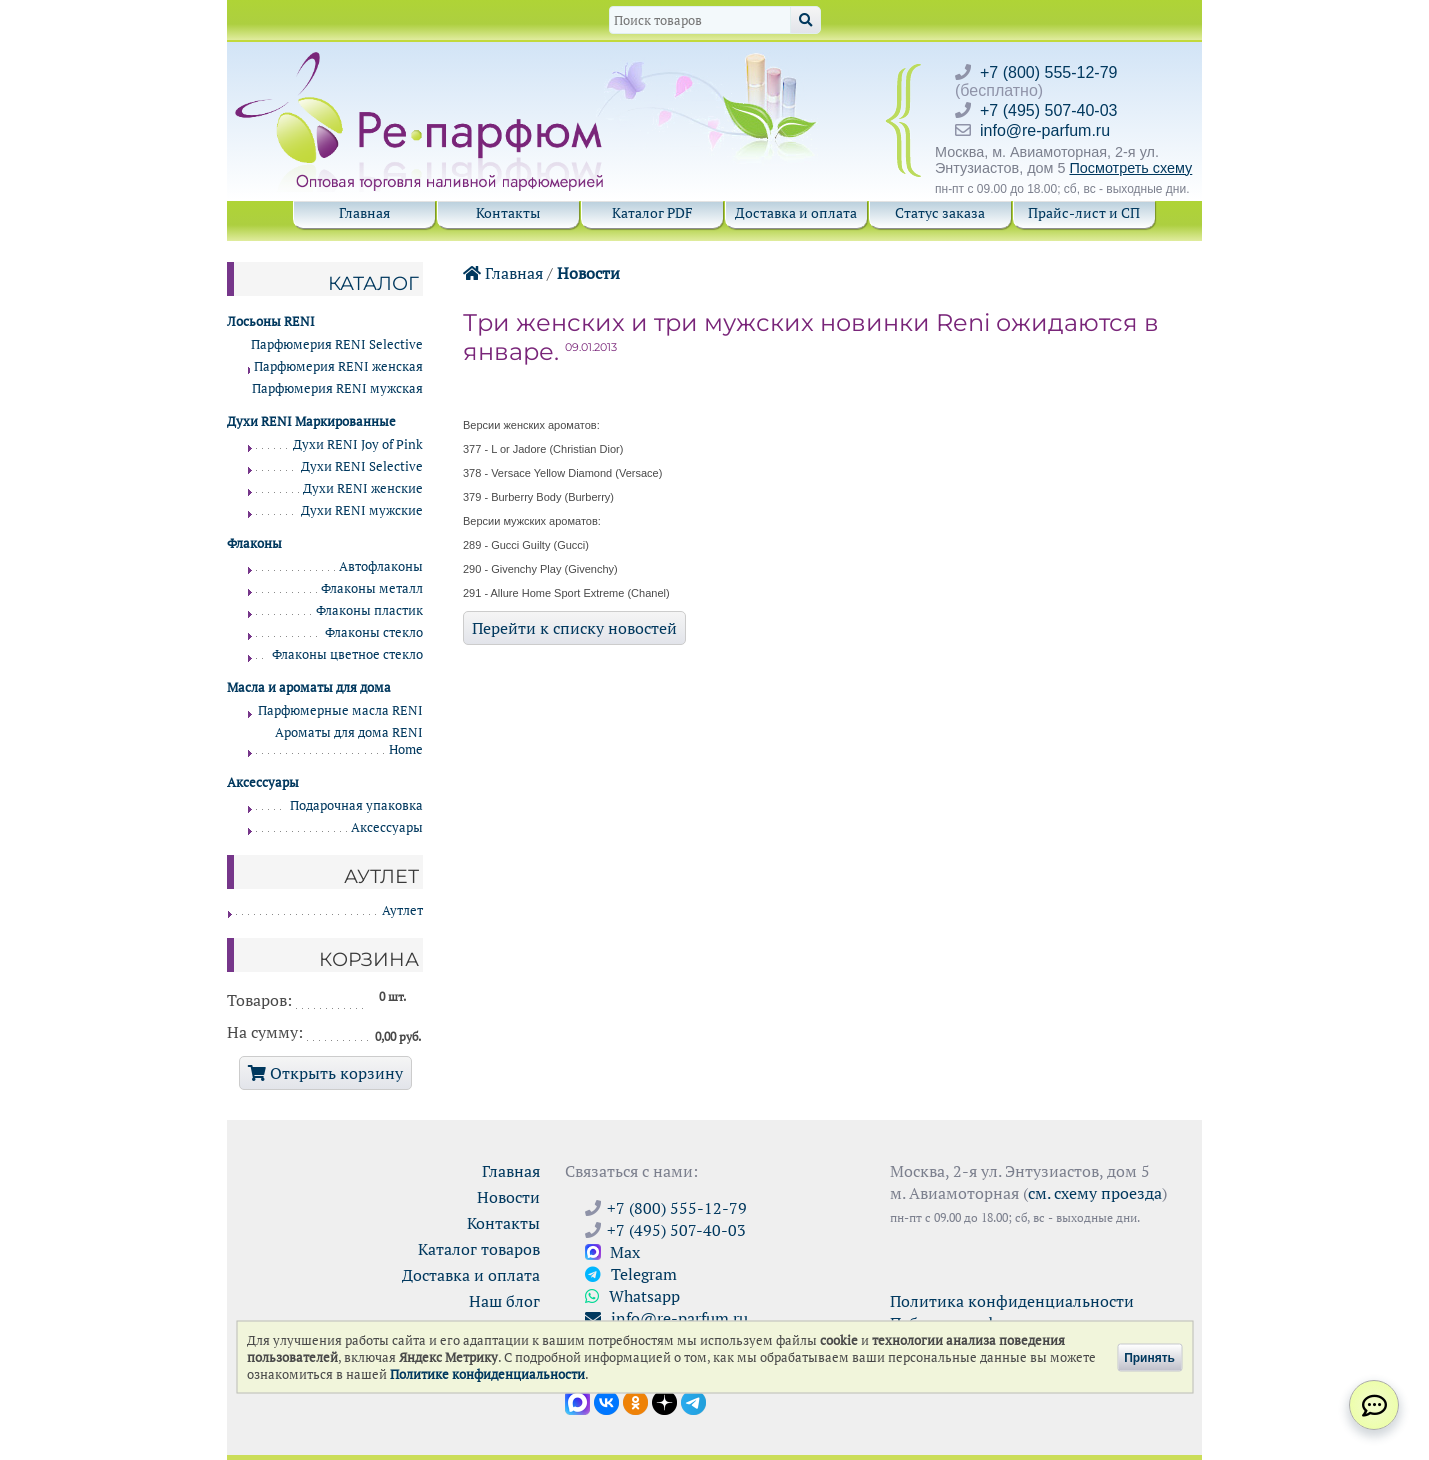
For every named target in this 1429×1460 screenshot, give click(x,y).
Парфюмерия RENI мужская (337, 388)
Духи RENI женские (363, 488)
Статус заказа (940, 212)
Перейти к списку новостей (574, 628)
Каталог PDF (652, 212)
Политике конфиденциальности (487, 1374)
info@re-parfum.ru (1045, 130)
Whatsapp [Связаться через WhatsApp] (632, 1296)
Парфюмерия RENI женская (338, 366)
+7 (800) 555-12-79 (1048, 72)
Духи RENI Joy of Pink (358, 444)
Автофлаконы (381, 566)
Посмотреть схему (1130, 168)
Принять (1149, 1357)
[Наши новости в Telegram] (693, 1401)
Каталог (373, 283)
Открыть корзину (325, 1073)
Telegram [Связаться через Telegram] (631, 1274)
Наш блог (504, 1301)
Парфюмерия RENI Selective (337, 344)
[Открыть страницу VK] (606, 1401)
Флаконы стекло (374, 632)
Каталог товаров (479, 1249)
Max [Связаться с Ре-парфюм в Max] (612, 1252)
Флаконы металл (372, 588)
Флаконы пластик (369, 610)
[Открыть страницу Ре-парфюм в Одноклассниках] (635, 1401)
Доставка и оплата (796, 212)
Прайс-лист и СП (1084, 212)
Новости (588, 273)
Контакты (508, 212)
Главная (364, 212)
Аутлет (402, 910)
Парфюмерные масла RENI (340, 710)
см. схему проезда (1095, 1193)
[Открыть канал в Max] (577, 1401)
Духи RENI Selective (362, 466)
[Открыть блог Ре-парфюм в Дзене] (664, 1401)
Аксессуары (387, 827)
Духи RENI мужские (362, 510)
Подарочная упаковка (356, 805)
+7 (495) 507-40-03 (1048, 110)
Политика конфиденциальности (1012, 1301)
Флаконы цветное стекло (347, 654)
